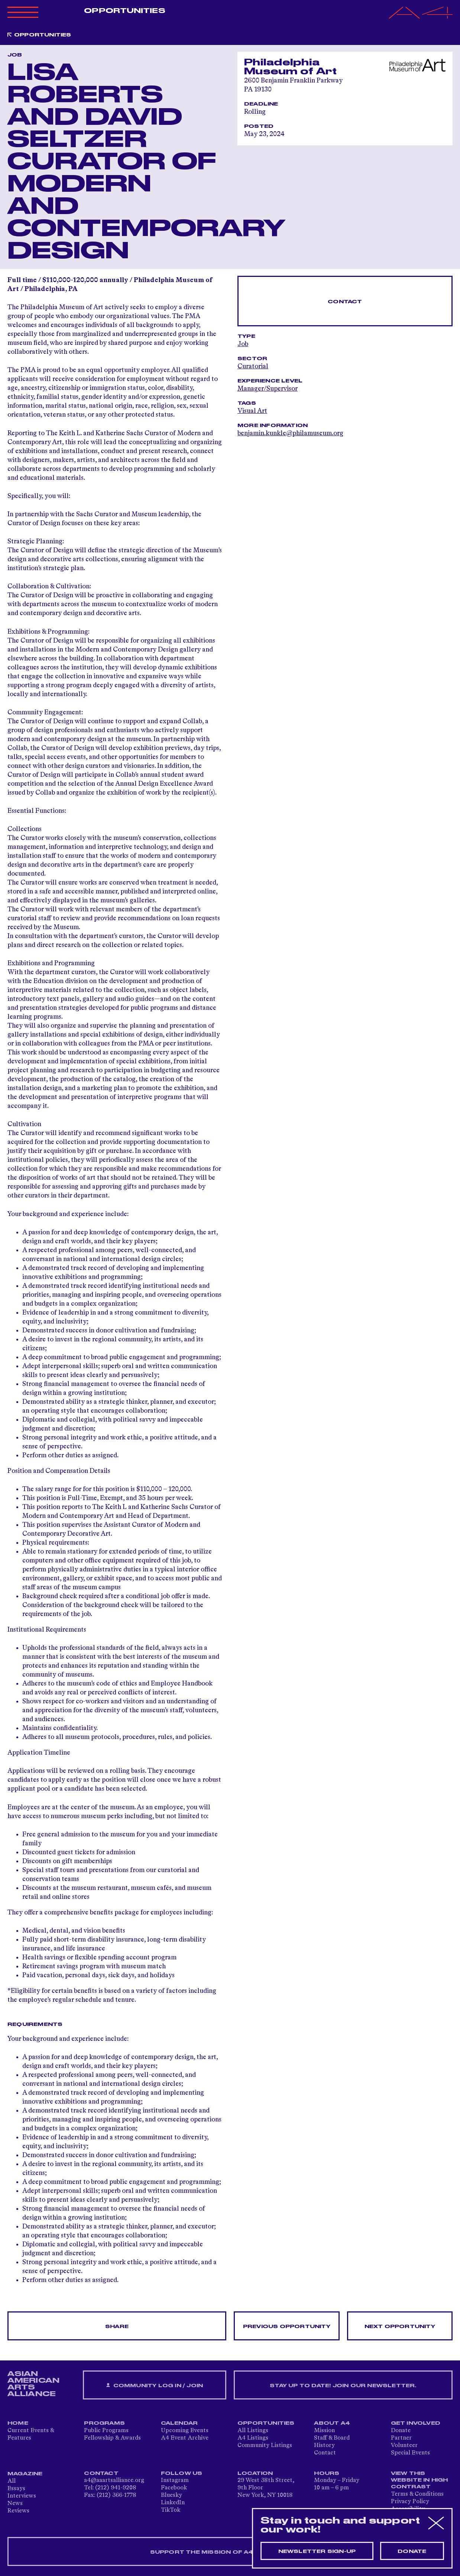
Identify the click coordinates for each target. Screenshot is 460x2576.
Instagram (175, 2480)
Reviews (18, 2511)
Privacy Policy (410, 2502)
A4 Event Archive (184, 2438)
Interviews (21, 2496)
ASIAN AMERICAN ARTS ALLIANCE (33, 2383)
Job (242, 344)
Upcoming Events (184, 2431)
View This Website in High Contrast (419, 2480)
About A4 (332, 2423)
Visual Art (252, 411)
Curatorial (252, 366)
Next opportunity (400, 2326)
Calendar (179, 2423)
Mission (324, 2431)
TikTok (170, 2510)
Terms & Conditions (417, 2494)
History (324, 2446)
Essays (16, 2489)
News (15, 2503)
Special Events (410, 2453)
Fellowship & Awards (112, 2438)
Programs (104, 2423)
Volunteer (404, 2446)
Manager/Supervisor (267, 388)
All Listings (252, 2431)
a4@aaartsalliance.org (114, 2480)
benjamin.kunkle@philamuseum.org (290, 433)
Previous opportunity (286, 2326)
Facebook (174, 2488)
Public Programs (106, 2431)
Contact (345, 302)
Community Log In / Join (154, 2385)
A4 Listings (252, 2438)
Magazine (25, 2474)
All (11, 2481)
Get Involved (415, 2423)
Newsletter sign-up (317, 2551)
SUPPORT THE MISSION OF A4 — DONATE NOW (230, 2552)
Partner (401, 2438)
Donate (401, 2431)
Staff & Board (332, 2438)
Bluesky (171, 2495)
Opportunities (124, 10)
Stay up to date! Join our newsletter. (343, 2385)
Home (17, 2423)
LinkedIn (173, 2503)
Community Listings (264, 2446)
